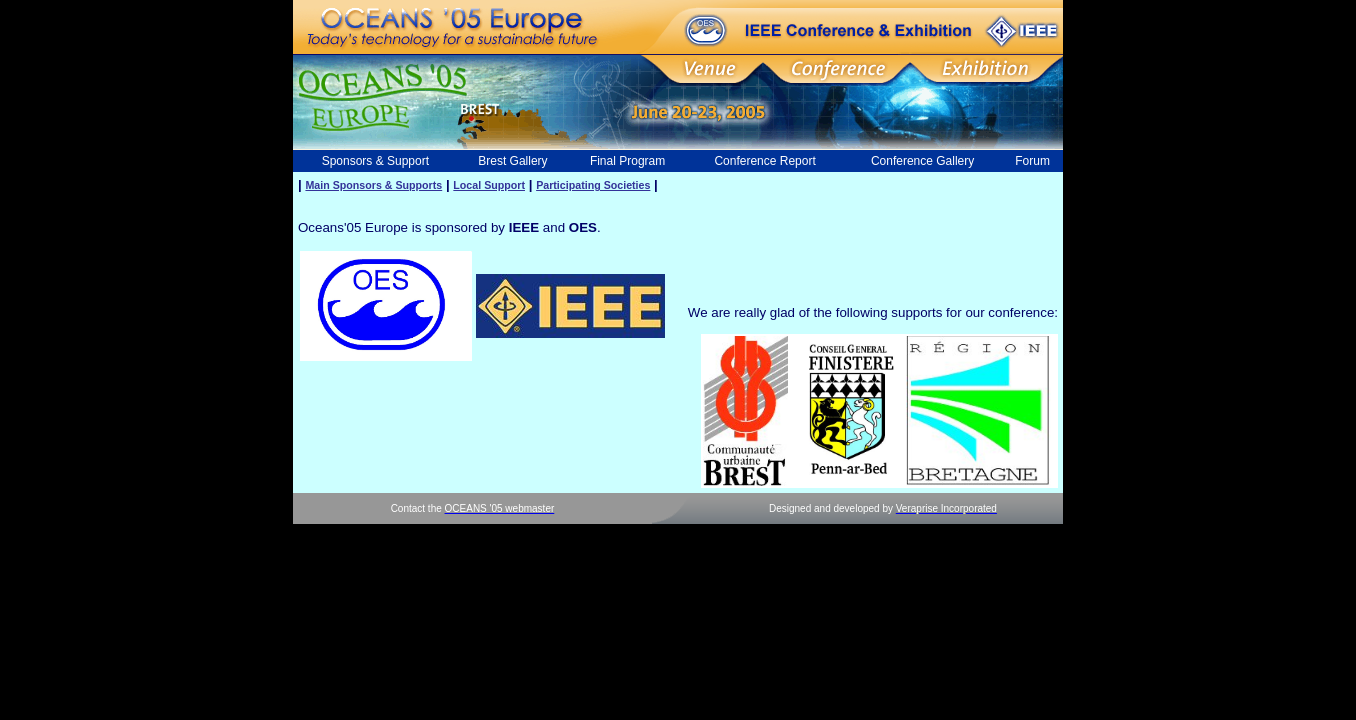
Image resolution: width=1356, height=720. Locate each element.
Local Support (489, 185)
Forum (1032, 161)
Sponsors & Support (375, 161)
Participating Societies (593, 185)
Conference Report (764, 161)
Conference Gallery (922, 161)
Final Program (627, 161)
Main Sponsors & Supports (373, 185)
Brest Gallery (512, 161)
